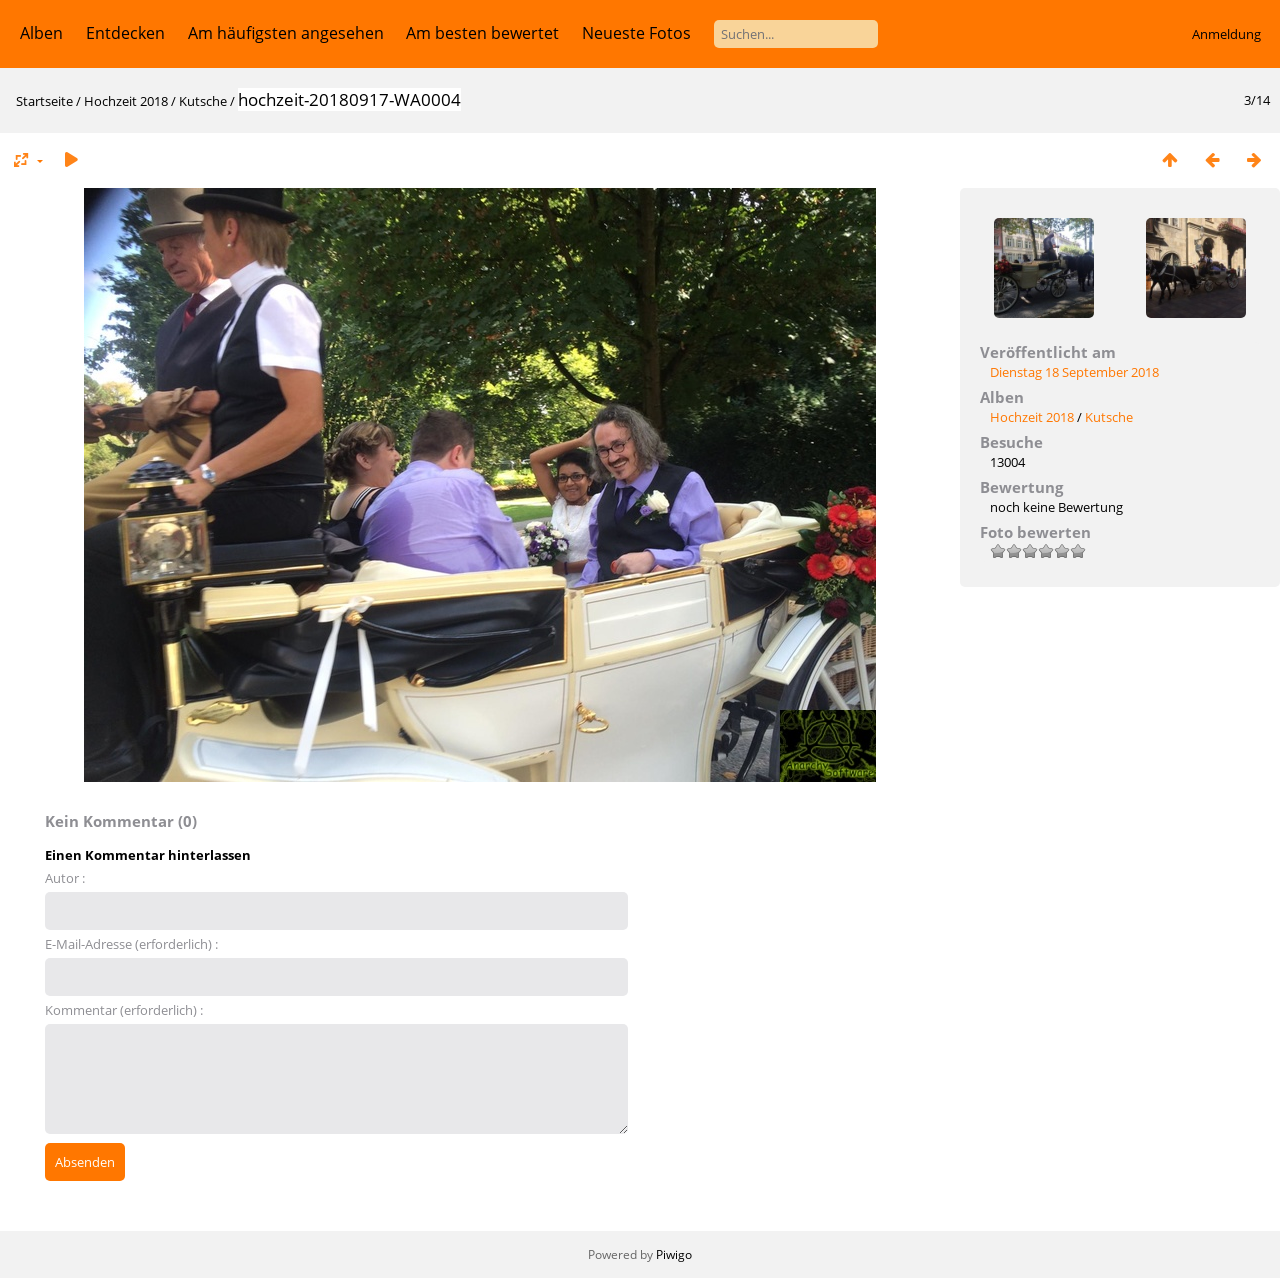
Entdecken (125, 33)
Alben (41, 33)
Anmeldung (1226, 34)
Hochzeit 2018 (126, 101)
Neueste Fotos (636, 33)
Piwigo (674, 1254)
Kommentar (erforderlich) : (124, 1010)
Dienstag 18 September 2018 (1074, 372)
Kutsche (203, 101)
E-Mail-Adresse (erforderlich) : (131, 944)
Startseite (44, 101)
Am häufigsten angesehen (286, 33)
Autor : (65, 878)
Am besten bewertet (482, 33)
